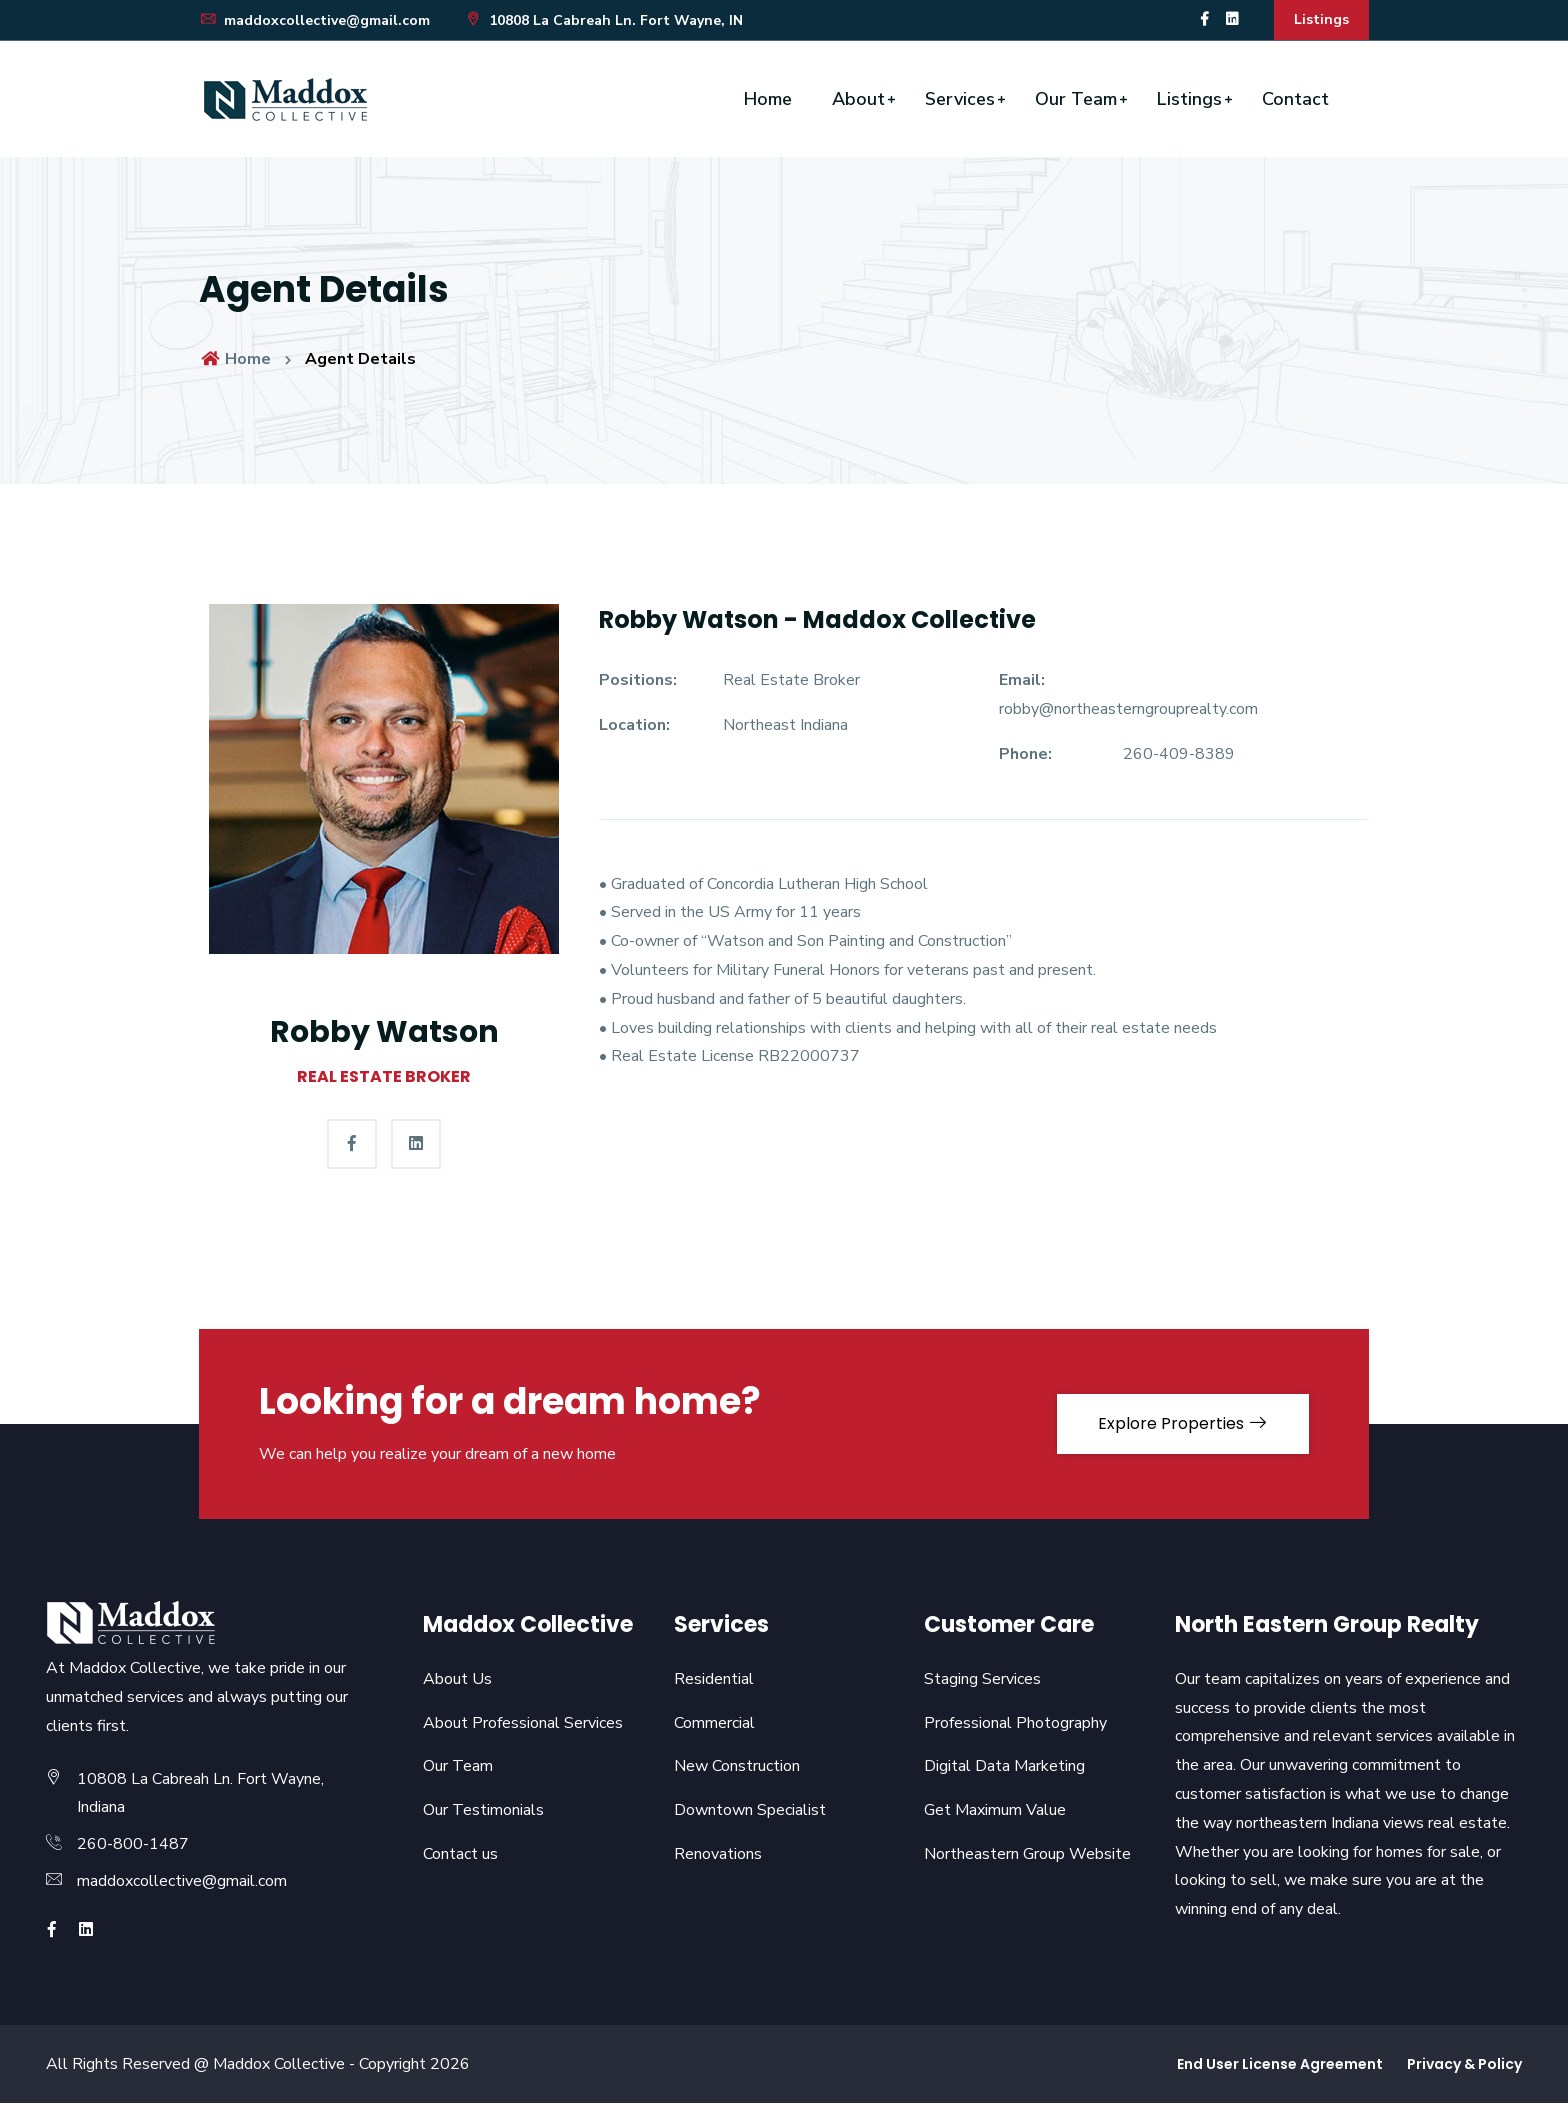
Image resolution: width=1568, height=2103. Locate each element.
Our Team (1076, 99)
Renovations (718, 1854)
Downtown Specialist (750, 1810)
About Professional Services (523, 1723)
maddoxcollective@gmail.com (314, 20)
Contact (1295, 99)
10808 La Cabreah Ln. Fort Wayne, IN (603, 20)
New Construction (737, 1766)
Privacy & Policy (1464, 2064)
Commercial (714, 1723)
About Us (457, 1679)
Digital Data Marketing (1004, 1766)
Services (960, 99)
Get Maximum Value (995, 1810)
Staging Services (982, 1679)
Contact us (460, 1854)
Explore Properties (1183, 1423)
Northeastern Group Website (1027, 1854)
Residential (714, 1679)
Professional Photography (1015, 1723)
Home (768, 99)
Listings (1321, 19)
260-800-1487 (133, 1844)
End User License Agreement (1280, 2064)
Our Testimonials (483, 1810)
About (858, 99)
